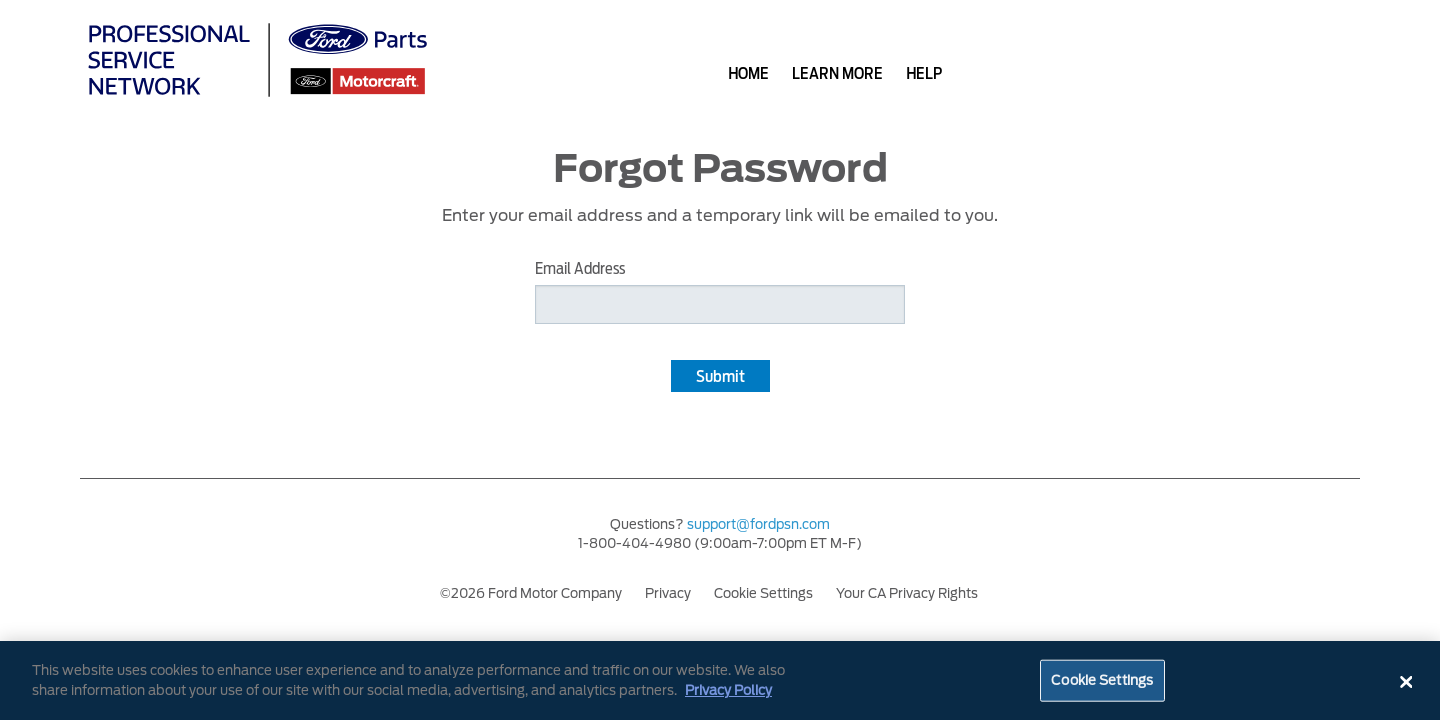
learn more (837, 73)
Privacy (668, 593)
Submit (720, 376)
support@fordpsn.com (758, 524)
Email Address (580, 269)
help (924, 73)
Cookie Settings (763, 593)
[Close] (1407, 685)
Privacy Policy (728, 693)
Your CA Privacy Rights (907, 593)
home (748, 73)
